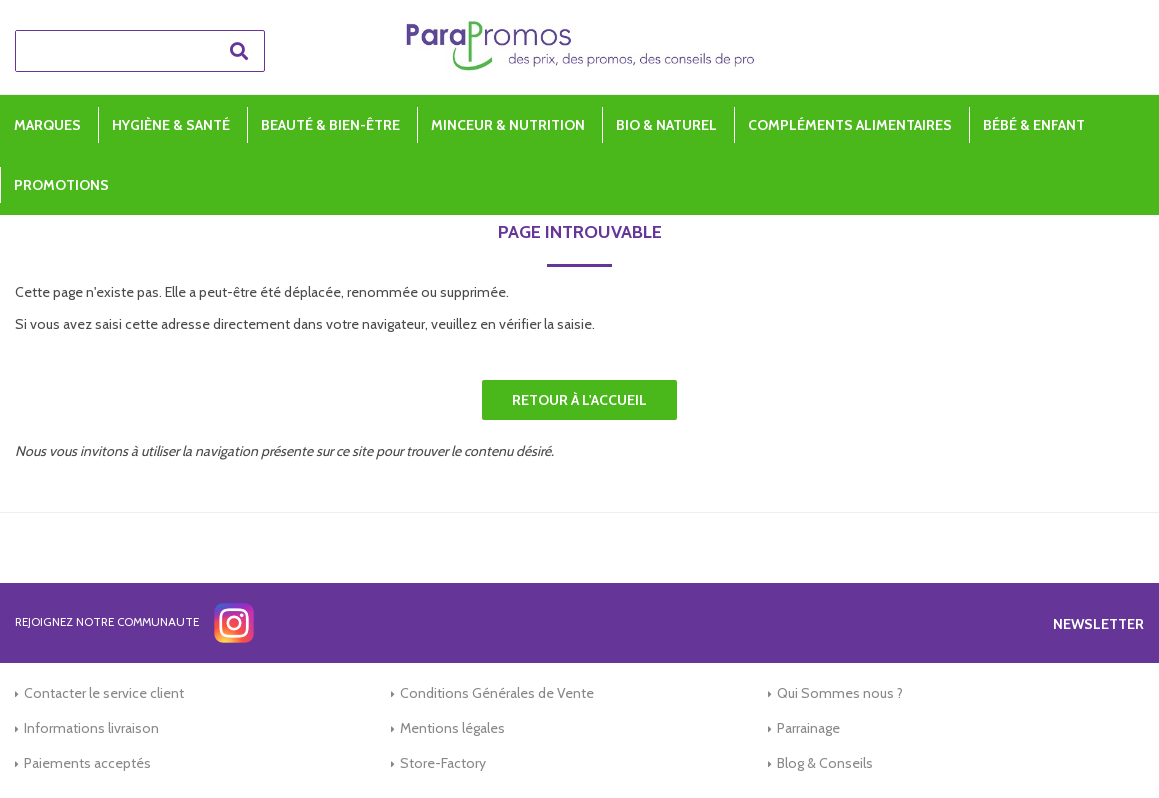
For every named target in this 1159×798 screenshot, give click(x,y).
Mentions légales (452, 728)
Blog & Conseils (825, 763)
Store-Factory (443, 763)
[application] (1109, 748)
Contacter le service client (104, 693)
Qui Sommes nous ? (840, 693)
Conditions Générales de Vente (497, 693)
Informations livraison (91, 728)
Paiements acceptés (87, 763)
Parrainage (808, 728)
